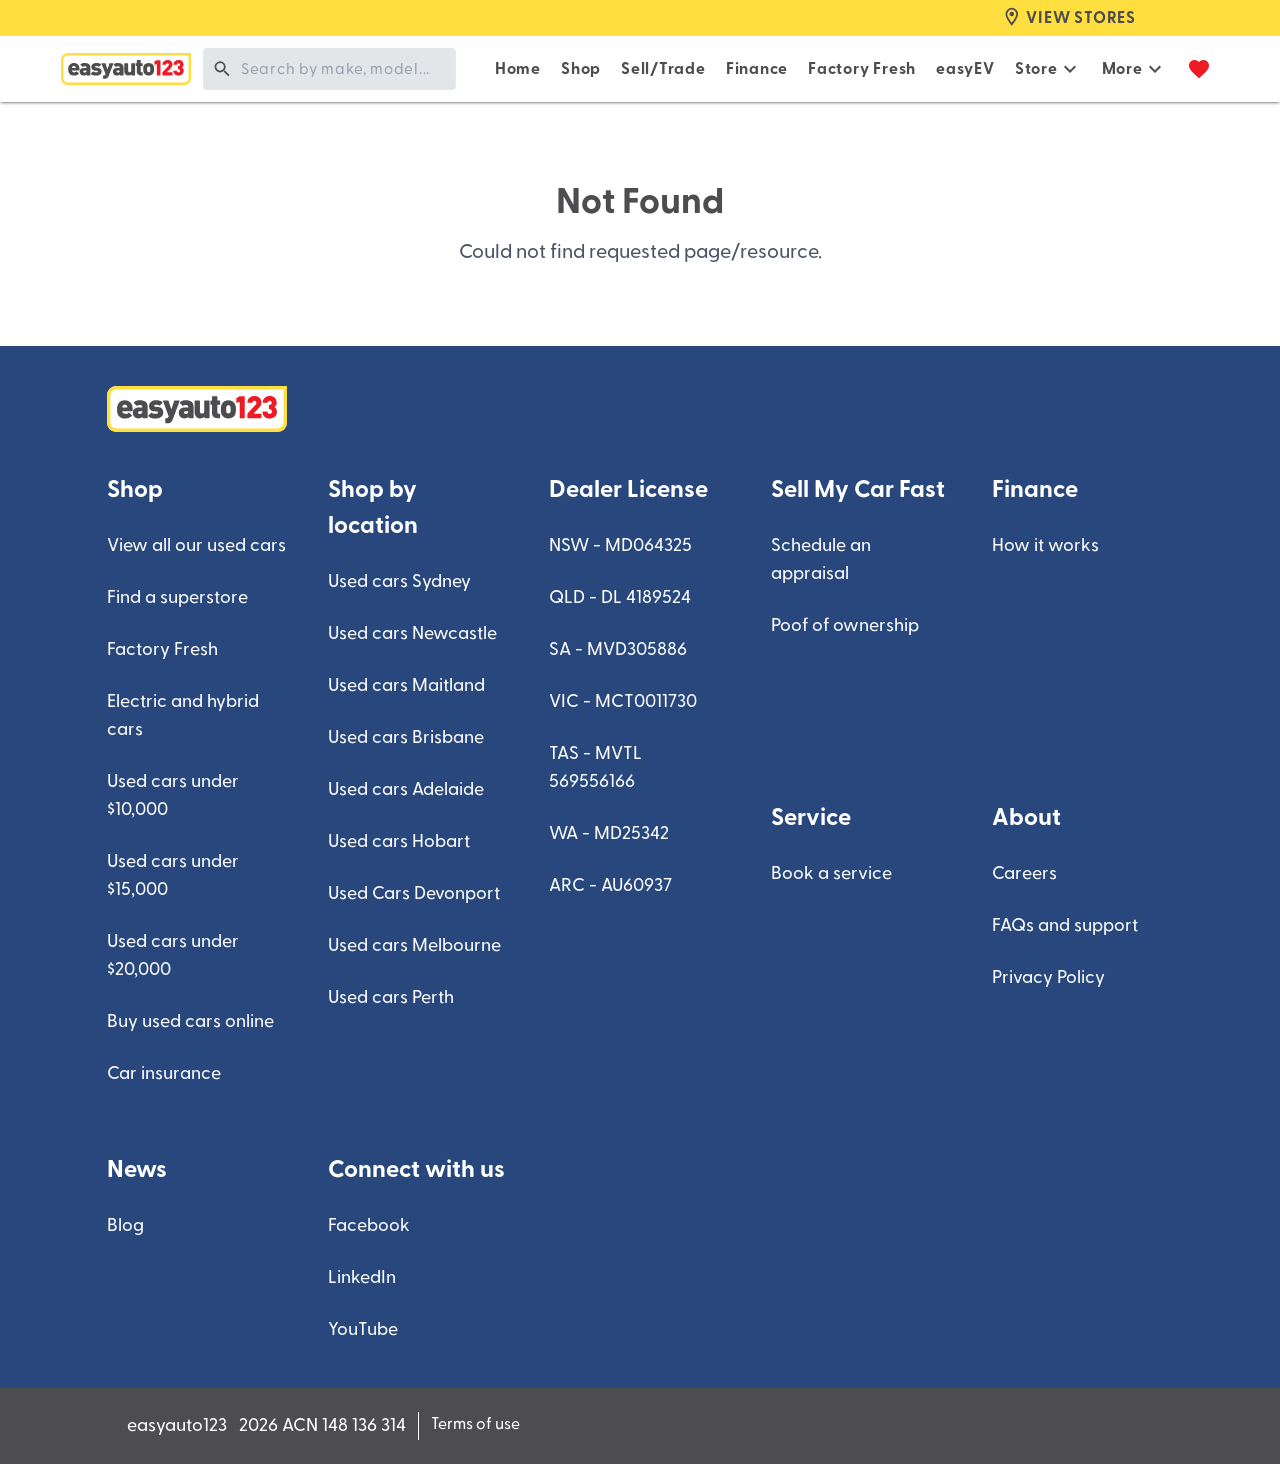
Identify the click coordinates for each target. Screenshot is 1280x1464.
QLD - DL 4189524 (620, 597)
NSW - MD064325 (620, 545)
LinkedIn (362, 1277)
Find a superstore (177, 597)
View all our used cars (196, 545)
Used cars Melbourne (414, 945)
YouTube (363, 1329)
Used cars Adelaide (406, 789)
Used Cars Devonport (414, 893)
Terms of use (475, 1424)
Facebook (369, 1225)
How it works (1045, 545)
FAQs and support (1065, 925)
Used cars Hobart (399, 841)
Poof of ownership (845, 625)
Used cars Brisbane (406, 737)
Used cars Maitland (406, 685)
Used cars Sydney (399, 581)
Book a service (831, 873)
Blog (125, 1225)
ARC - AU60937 (610, 885)
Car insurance (164, 1073)
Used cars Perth (391, 997)
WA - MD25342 (609, 833)
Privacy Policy (1048, 977)
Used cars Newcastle (412, 633)
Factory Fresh (162, 649)
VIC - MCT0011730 (623, 701)
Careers (1024, 873)
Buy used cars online (190, 1021)
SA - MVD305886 (618, 649)
